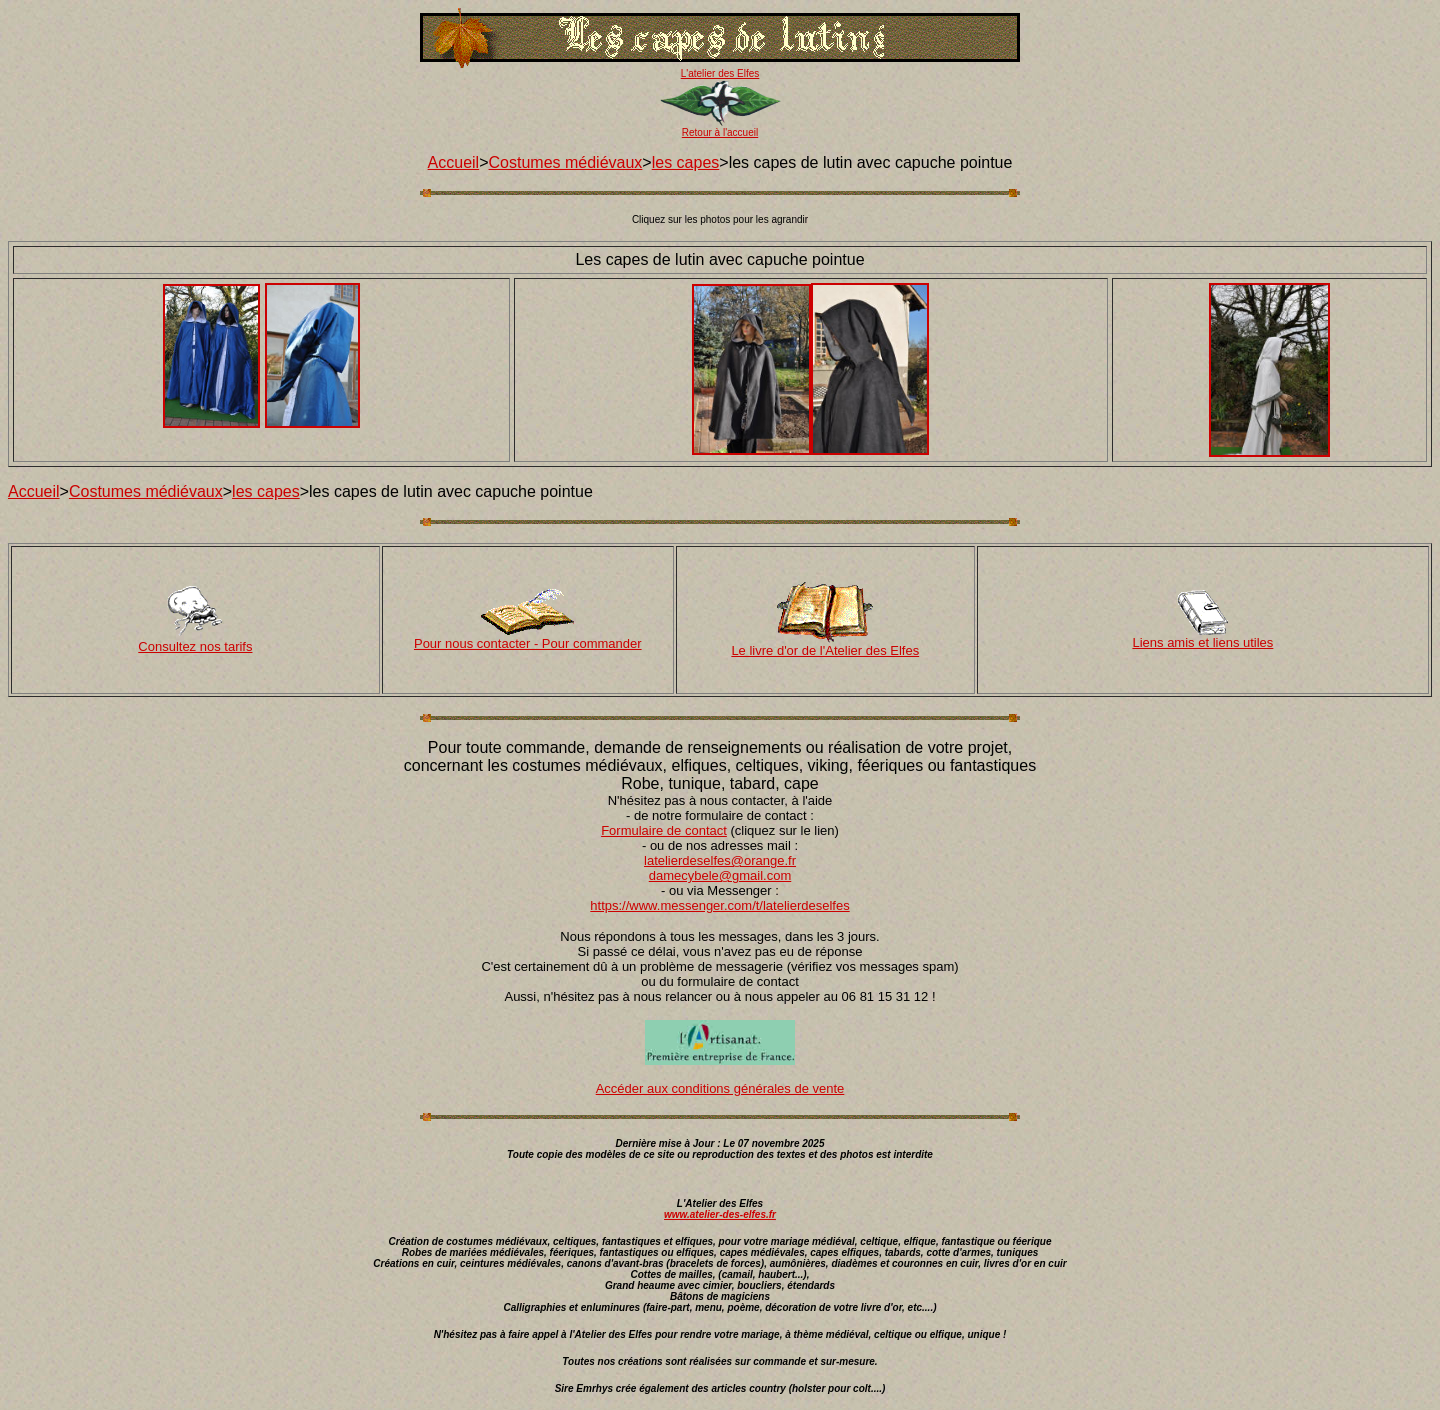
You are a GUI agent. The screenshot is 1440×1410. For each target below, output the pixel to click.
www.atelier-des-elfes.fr (720, 1214)
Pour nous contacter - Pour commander (528, 643)
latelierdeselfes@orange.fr (720, 860)
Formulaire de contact (664, 830)
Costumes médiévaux (566, 162)
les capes (686, 162)
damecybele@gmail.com (720, 875)
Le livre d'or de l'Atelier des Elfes (825, 650)
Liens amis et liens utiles (1202, 642)
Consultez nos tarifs (195, 646)
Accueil (454, 162)
